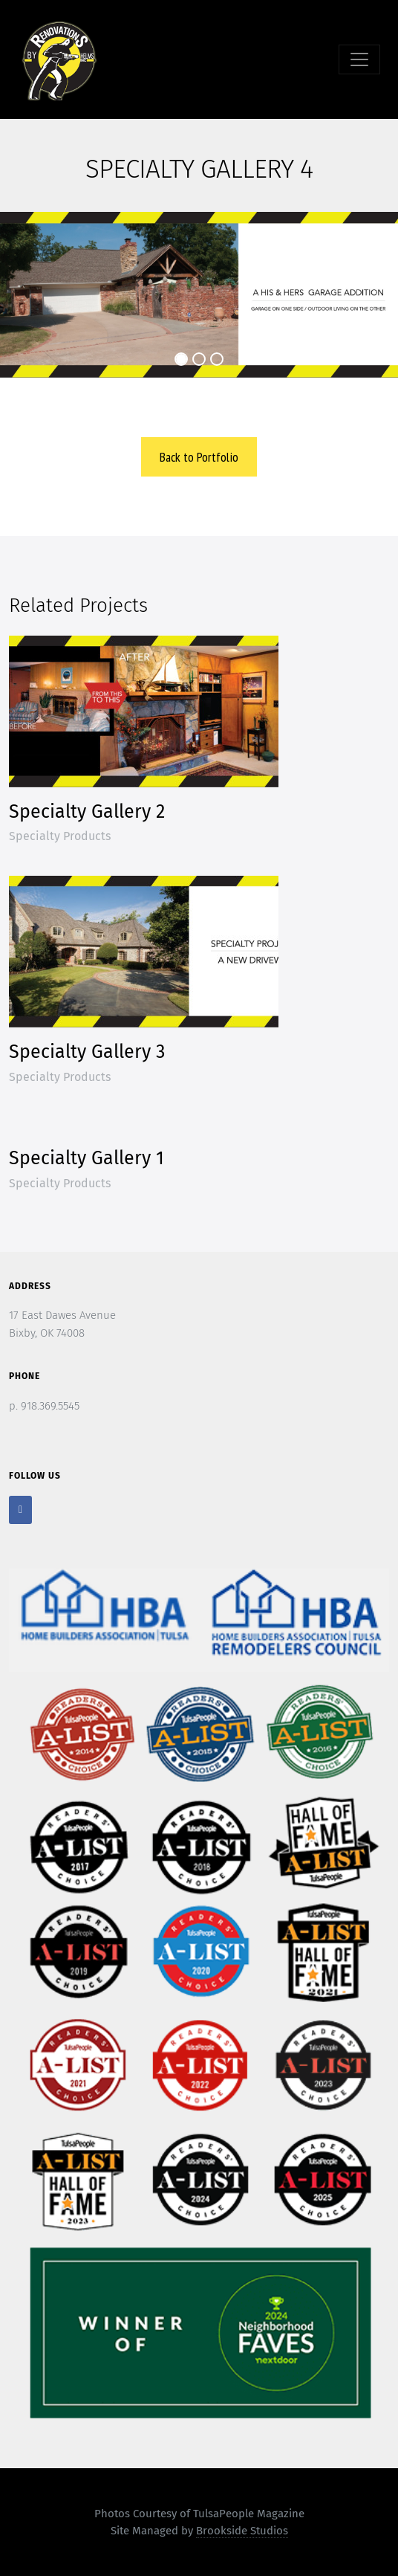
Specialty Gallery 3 (87, 1052)
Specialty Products (60, 836)
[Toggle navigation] (359, 59)
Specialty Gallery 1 (86, 1158)
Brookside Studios (242, 2530)
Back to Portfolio (199, 456)
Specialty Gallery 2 (87, 812)
